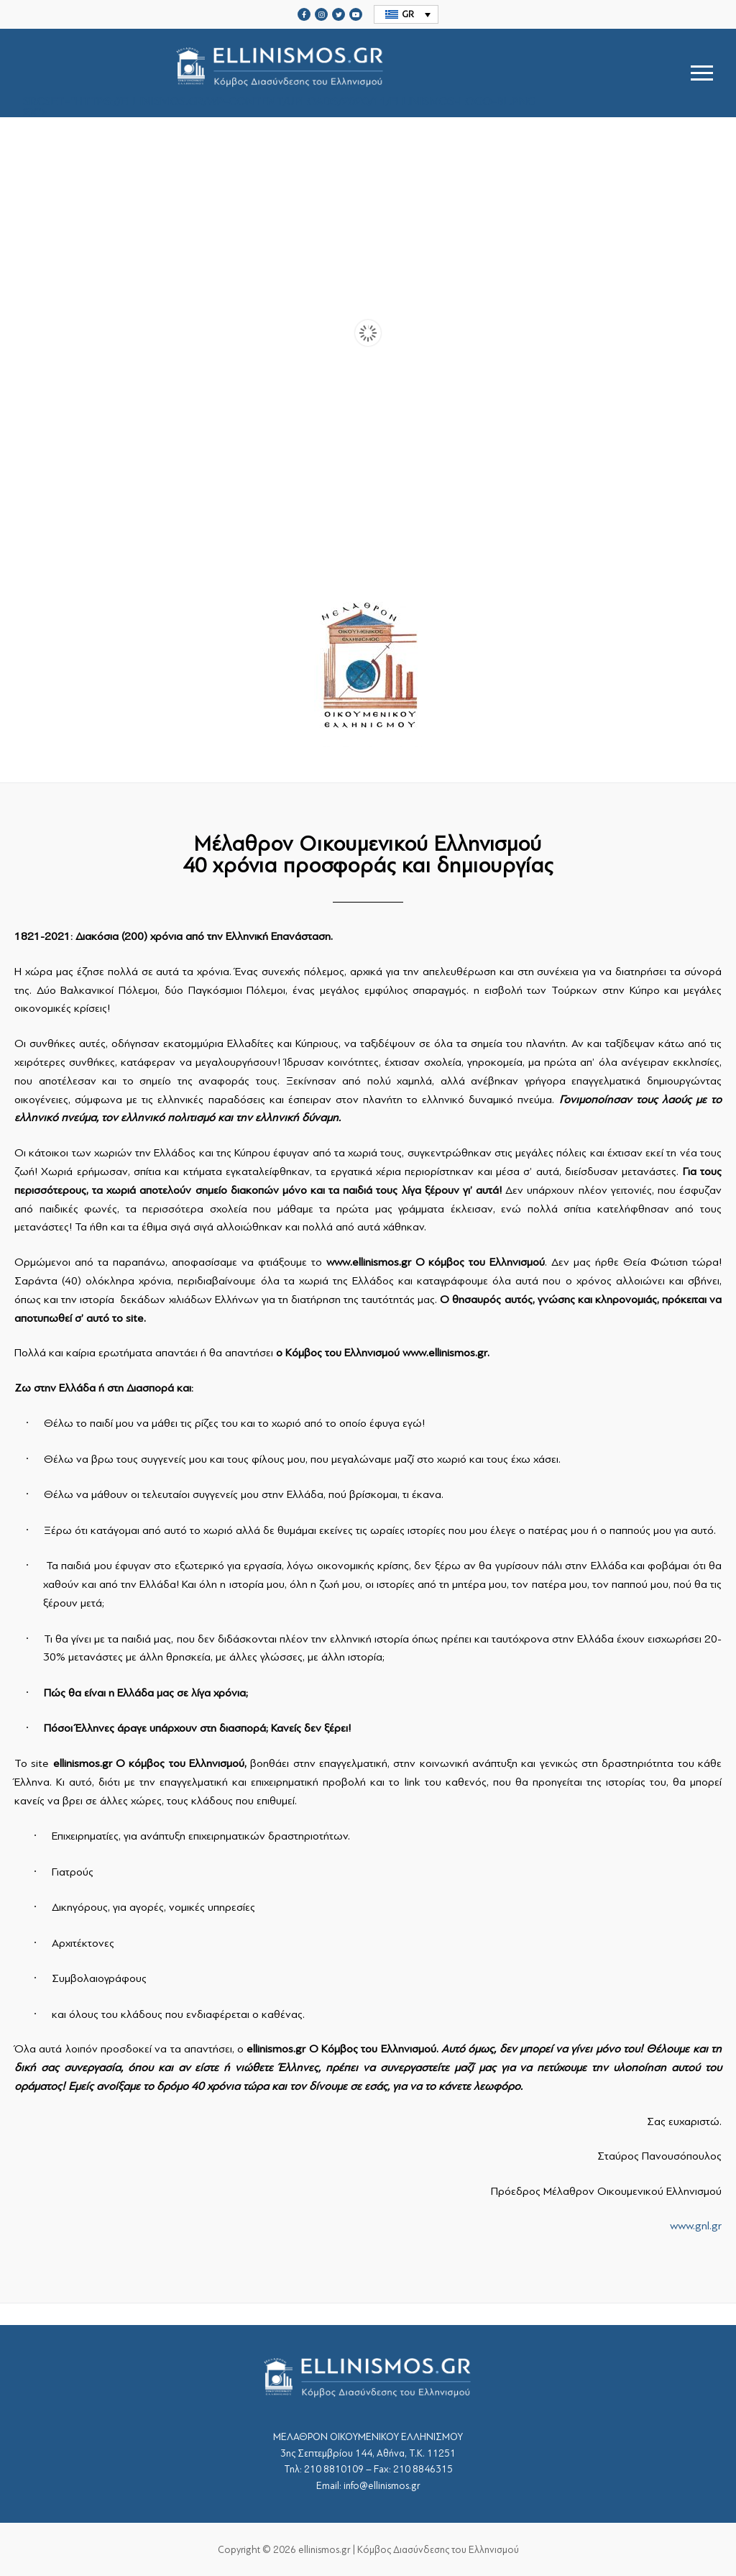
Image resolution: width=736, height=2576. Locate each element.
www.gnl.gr (696, 2225)
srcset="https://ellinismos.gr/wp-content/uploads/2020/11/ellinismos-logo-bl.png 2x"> (279, 73)
